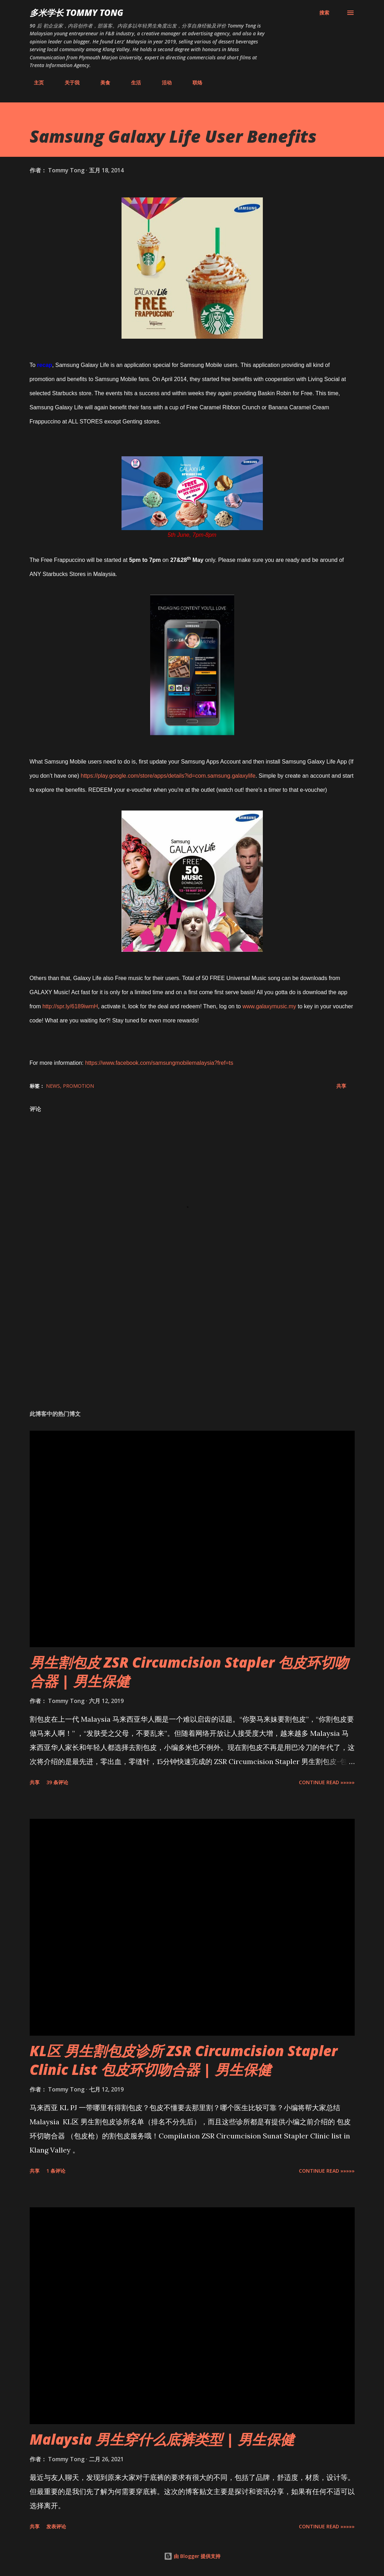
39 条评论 (57, 1782)
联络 (193, 82)
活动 (162, 82)
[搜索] (324, 12)
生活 (132, 82)
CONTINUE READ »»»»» (327, 1782)
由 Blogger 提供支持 (192, 2556)
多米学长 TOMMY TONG (76, 12)
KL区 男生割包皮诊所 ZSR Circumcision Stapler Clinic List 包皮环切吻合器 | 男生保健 (183, 2060)
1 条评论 (55, 2170)
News (53, 1085)
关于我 (67, 82)
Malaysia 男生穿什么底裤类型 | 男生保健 (162, 2439)
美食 (101, 82)
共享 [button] (341, 1085)
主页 (35, 82)
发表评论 (56, 2526)
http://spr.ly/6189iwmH (70, 1006)
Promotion (78, 1085)
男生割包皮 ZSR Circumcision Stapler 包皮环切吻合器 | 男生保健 (189, 1671)
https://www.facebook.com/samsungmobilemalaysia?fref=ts (159, 1063)
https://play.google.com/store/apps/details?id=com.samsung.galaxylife (168, 776)
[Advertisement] (192, 1349)
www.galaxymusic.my (269, 1006)
